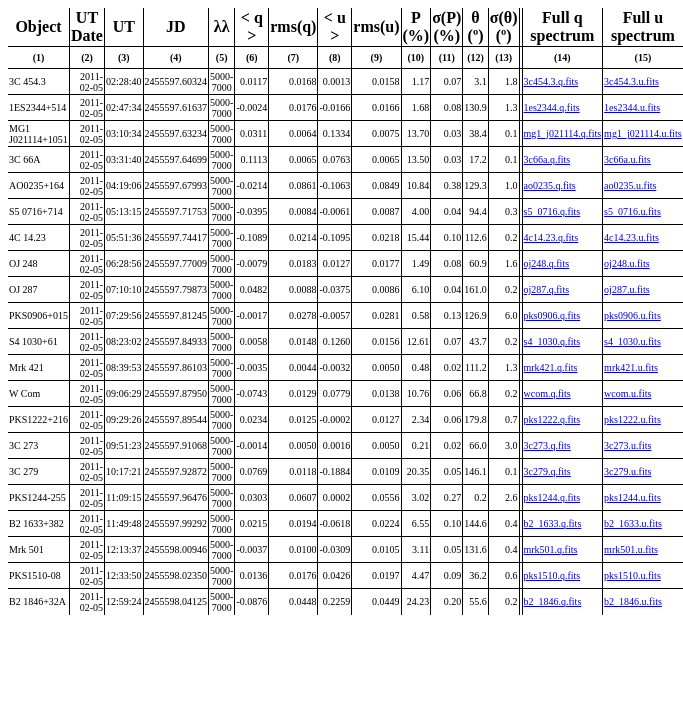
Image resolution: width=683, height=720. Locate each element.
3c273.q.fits (547, 445)
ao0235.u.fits (630, 185)
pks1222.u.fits (632, 419)
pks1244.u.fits (632, 497)
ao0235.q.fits (550, 185)
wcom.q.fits (547, 393)
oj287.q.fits (547, 289)
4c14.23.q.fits (551, 237)
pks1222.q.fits (552, 419)
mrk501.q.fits (551, 549)
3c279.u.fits (627, 471)
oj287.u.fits (627, 289)
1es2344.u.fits (632, 107)
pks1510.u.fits (632, 575)
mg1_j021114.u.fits (643, 133)
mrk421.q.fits (551, 367)
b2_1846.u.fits (633, 601)
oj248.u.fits (627, 263)
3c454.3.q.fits (551, 81)
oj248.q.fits (547, 263)
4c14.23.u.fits (631, 237)
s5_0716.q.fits (552, 211)
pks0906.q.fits (552, 315)
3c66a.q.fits (547, 159)
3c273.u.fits (627, 445)
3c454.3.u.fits (631, 81)
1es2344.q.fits (552, 107)
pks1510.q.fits (552, 575)
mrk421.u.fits (631, 367)
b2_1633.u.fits (633, 523)
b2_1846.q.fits (553, 601)
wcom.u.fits (627, 393)
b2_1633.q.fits (553, 523)
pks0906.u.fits (632, 315)
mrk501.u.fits (631, 549)
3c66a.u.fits (627, 159)
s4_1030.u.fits (632, 341)
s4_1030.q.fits (552, 341)
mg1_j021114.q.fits (563, 133)
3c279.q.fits (547, 471)
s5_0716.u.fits (632, 211)
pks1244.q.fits (552, 497)
